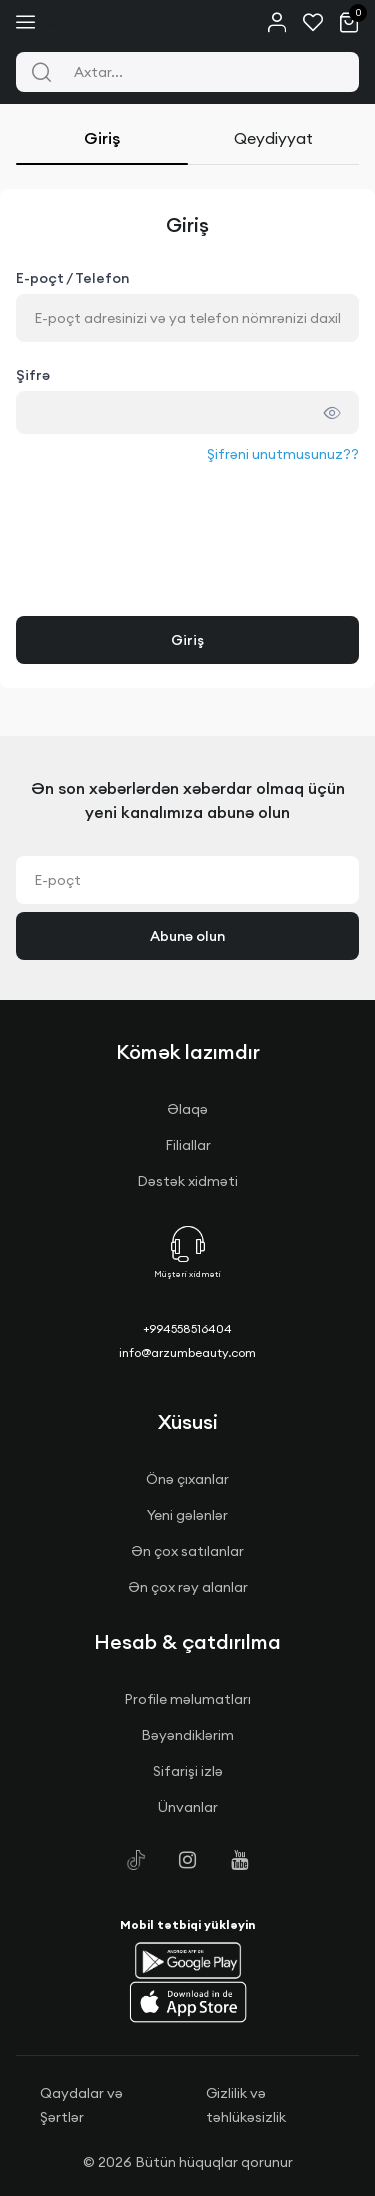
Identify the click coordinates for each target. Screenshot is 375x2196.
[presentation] (168, 505)
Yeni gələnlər (187, 1515)
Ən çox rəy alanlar (188, 1587)
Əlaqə (187, 1109)
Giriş (102, 138)
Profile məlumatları (187, 1699)
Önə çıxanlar (187, 1479)
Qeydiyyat (273, 138)
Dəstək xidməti (187, 1181)
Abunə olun (187, 936)
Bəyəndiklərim (187, 1735)
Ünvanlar (188, 1807)
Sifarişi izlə (188, 1771)
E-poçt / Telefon (72, 277)
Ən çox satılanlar (187, 1551)
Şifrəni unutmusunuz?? (283, 454)
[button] (188, 1960)
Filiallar (188, 1145)
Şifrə (33, 374)
